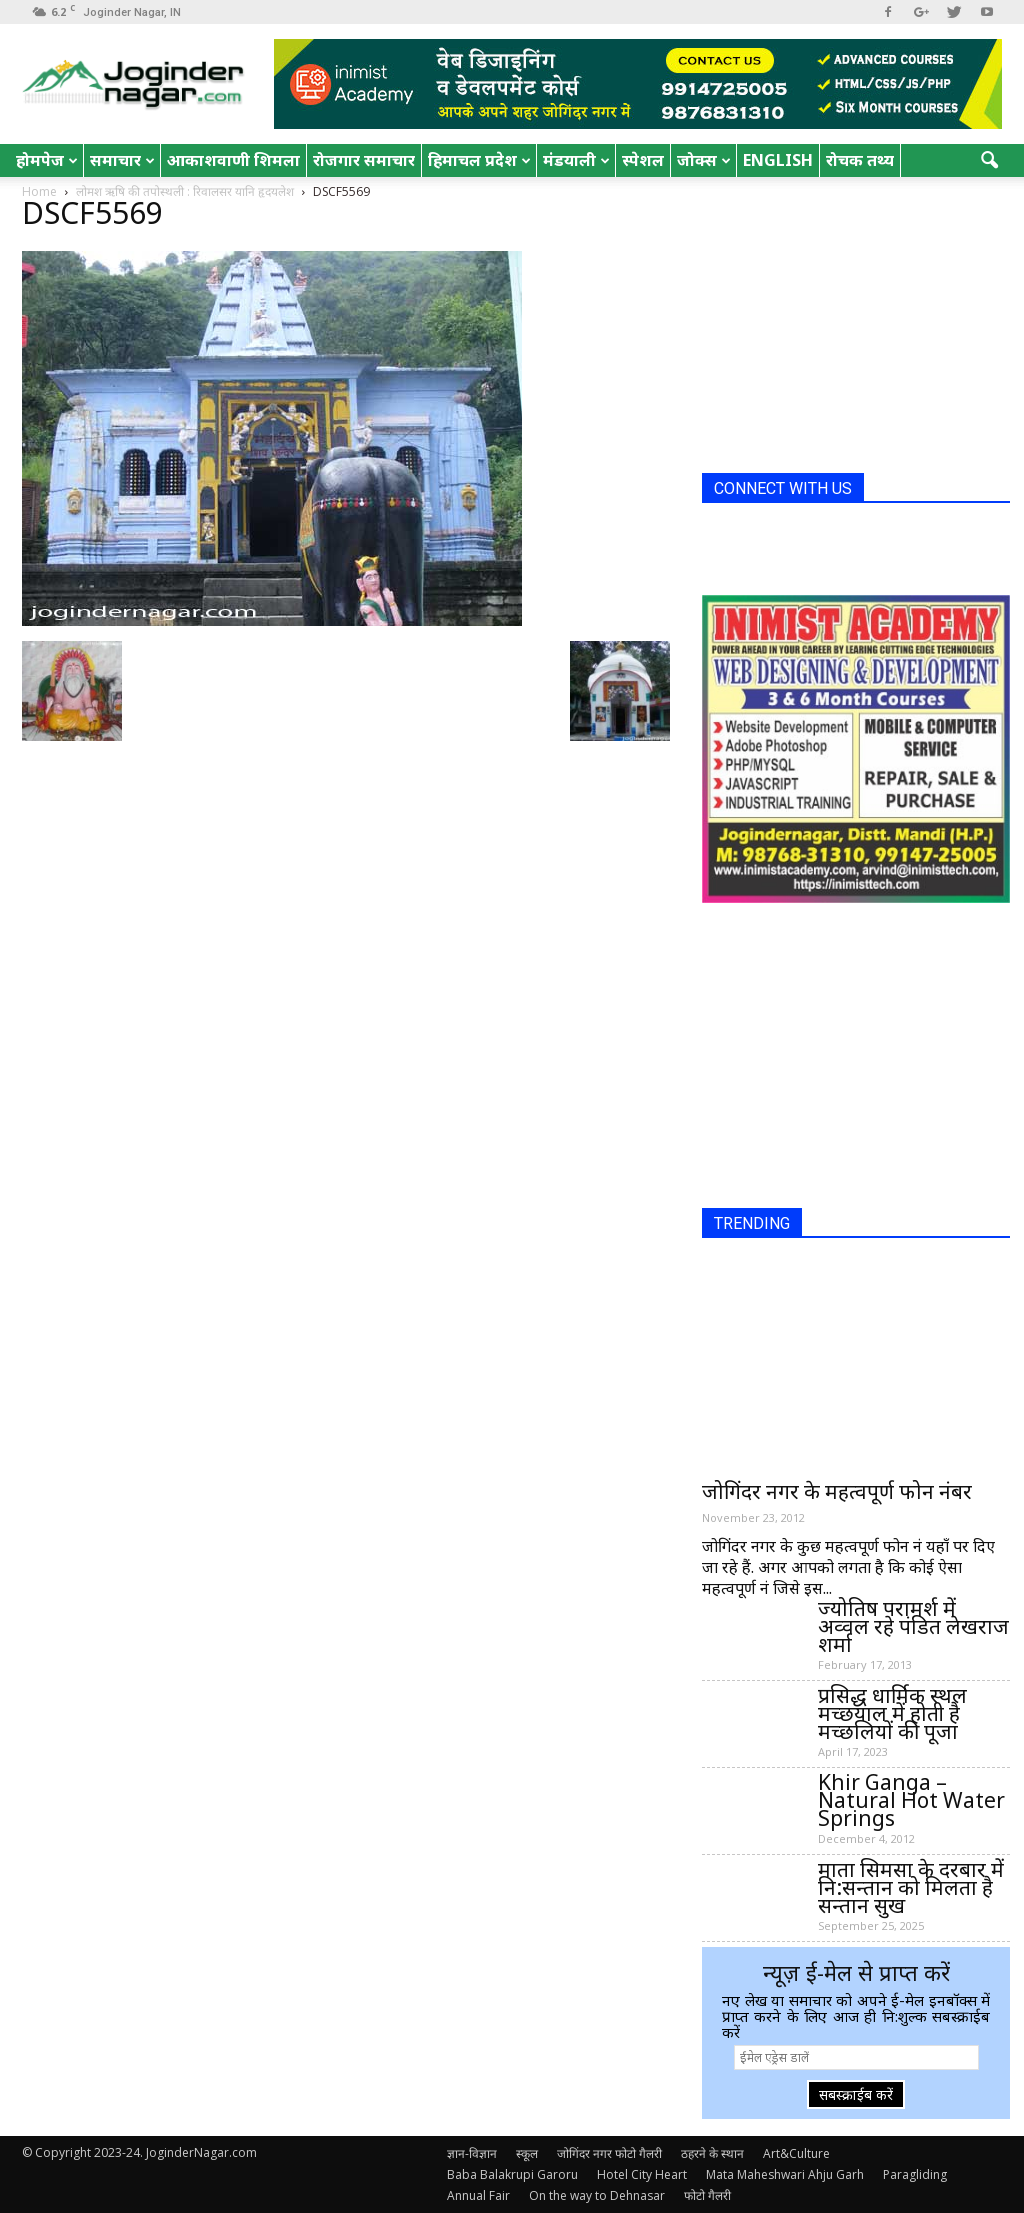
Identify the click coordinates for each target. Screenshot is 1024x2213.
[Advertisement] (852, 333)
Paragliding (915, 2174)
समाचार (122, 160)
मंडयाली (576, 160)
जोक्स (704, 160)
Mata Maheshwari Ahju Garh (785, 2174)
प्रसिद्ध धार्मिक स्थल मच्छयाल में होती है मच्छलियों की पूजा (892, 1713)
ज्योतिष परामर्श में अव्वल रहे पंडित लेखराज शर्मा (913, 1626)
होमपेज (47, 160)
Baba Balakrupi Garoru (512, 2174)
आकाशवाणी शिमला (233, 160)
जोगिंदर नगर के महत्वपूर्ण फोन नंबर (837, 1491)
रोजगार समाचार (364, 160)
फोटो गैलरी (707, 2195)
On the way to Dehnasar (597, 2195)
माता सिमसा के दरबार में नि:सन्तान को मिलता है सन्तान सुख (911, 1887)
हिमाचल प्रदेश (479, 160)
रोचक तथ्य (860, 160)
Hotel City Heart (642, 2174)
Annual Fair (478, 2195)
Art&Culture (796, 2153)
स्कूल (527, 2153)
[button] (990, 161)
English (778, 160)
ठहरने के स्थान (712, 2153)
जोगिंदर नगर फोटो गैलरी (609, 2153)
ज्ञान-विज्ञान (472, 2153)
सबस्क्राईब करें (856, 2094)
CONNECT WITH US (783, 488)
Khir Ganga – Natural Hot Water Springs (911, 1800)
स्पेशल (643, 160)
